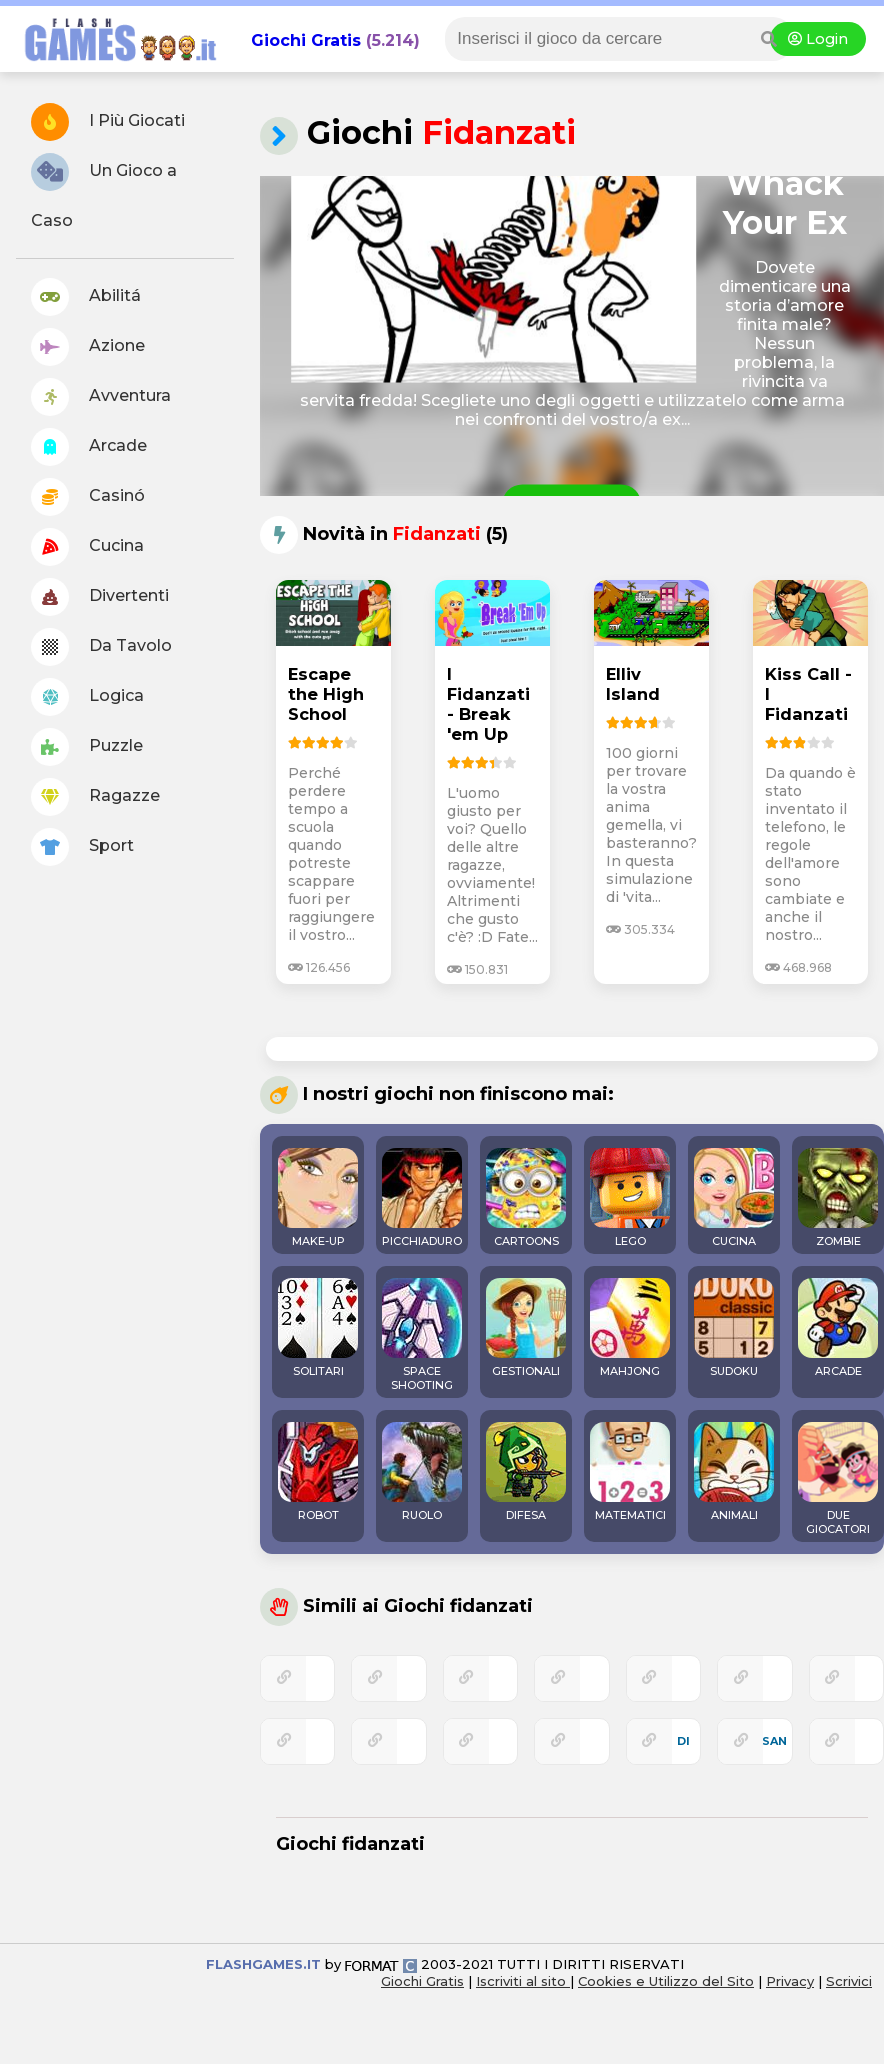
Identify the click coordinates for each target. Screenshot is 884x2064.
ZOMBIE (838, 1198)
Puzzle (87, 747)
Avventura (101, 397)
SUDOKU (734, 1328)
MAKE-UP (318, 1198)
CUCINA (734, 1198)
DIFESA (526, 1472)
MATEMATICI (630, 1472)
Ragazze (95, 797)
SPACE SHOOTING (422, 1335)
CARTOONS (526, 1198)
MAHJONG (630, 1328)
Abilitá (86, 297)
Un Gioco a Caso (104, 191)
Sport (82, 847)
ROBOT (318, 1472)
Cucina (87, 547)
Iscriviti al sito (523, 1981)
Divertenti (100, 597)
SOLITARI (318, 1328)
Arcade (89, 447)
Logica (87, 697)
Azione (88, 347)
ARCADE (838, 1328)
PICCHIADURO (422, 1198)
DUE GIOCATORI (838, 1479)
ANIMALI (734, 1472)
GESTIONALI (526, 1328)
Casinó (88, 497)
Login (818, 39)
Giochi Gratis (306, 40)
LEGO (630, 1198)
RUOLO (422, 1472)
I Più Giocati (108, 122)
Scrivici (849, 1981)
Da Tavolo (101, 647)
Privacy (790, 1981)
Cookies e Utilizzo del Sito (666, 1981)
